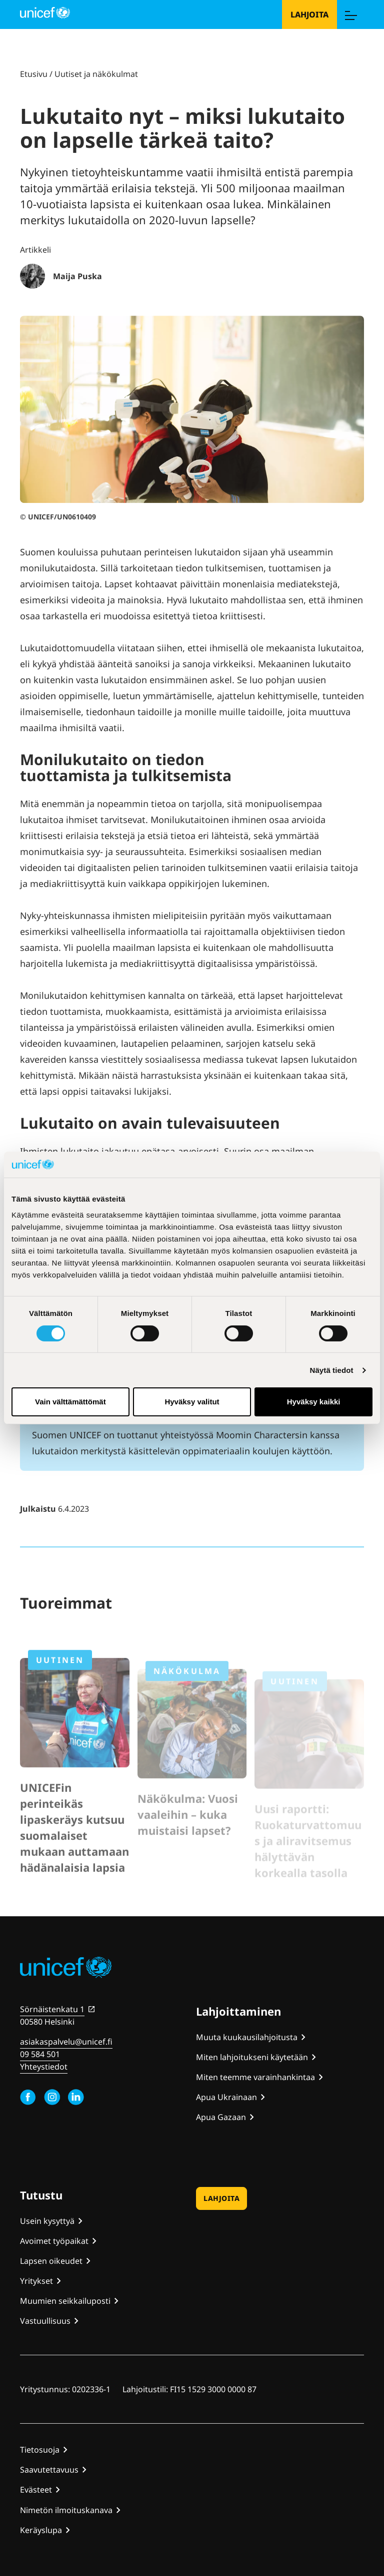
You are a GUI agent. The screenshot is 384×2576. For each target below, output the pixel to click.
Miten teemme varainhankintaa (255, 2077)
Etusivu (34, 73)
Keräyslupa (41, 2530)
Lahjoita (309, 14)
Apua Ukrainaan (226, 2097)
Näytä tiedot (332, 1370)
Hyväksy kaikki (313, 1401)
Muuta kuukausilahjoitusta (247, 2037)
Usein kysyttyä (47, 2220)
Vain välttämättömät (70, 1401)
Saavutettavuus (49, 2469)
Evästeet (36, 2489)
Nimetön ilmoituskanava (66, 2510)
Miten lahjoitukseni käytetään (252, 2057)
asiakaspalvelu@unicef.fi (66, 2041)
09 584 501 (40, 2054)
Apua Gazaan (221, 2117)
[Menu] (350, 14)
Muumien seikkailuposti (65, 2300)
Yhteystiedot (44, 2066)
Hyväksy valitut (191, 1401)
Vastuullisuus (45, 2320)
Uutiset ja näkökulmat (96, 73)
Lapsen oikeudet (51, 2260)
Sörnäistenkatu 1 (52, 2009)
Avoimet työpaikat (54, 2240)
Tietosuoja (40, 2449)
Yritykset (36, 2280)
